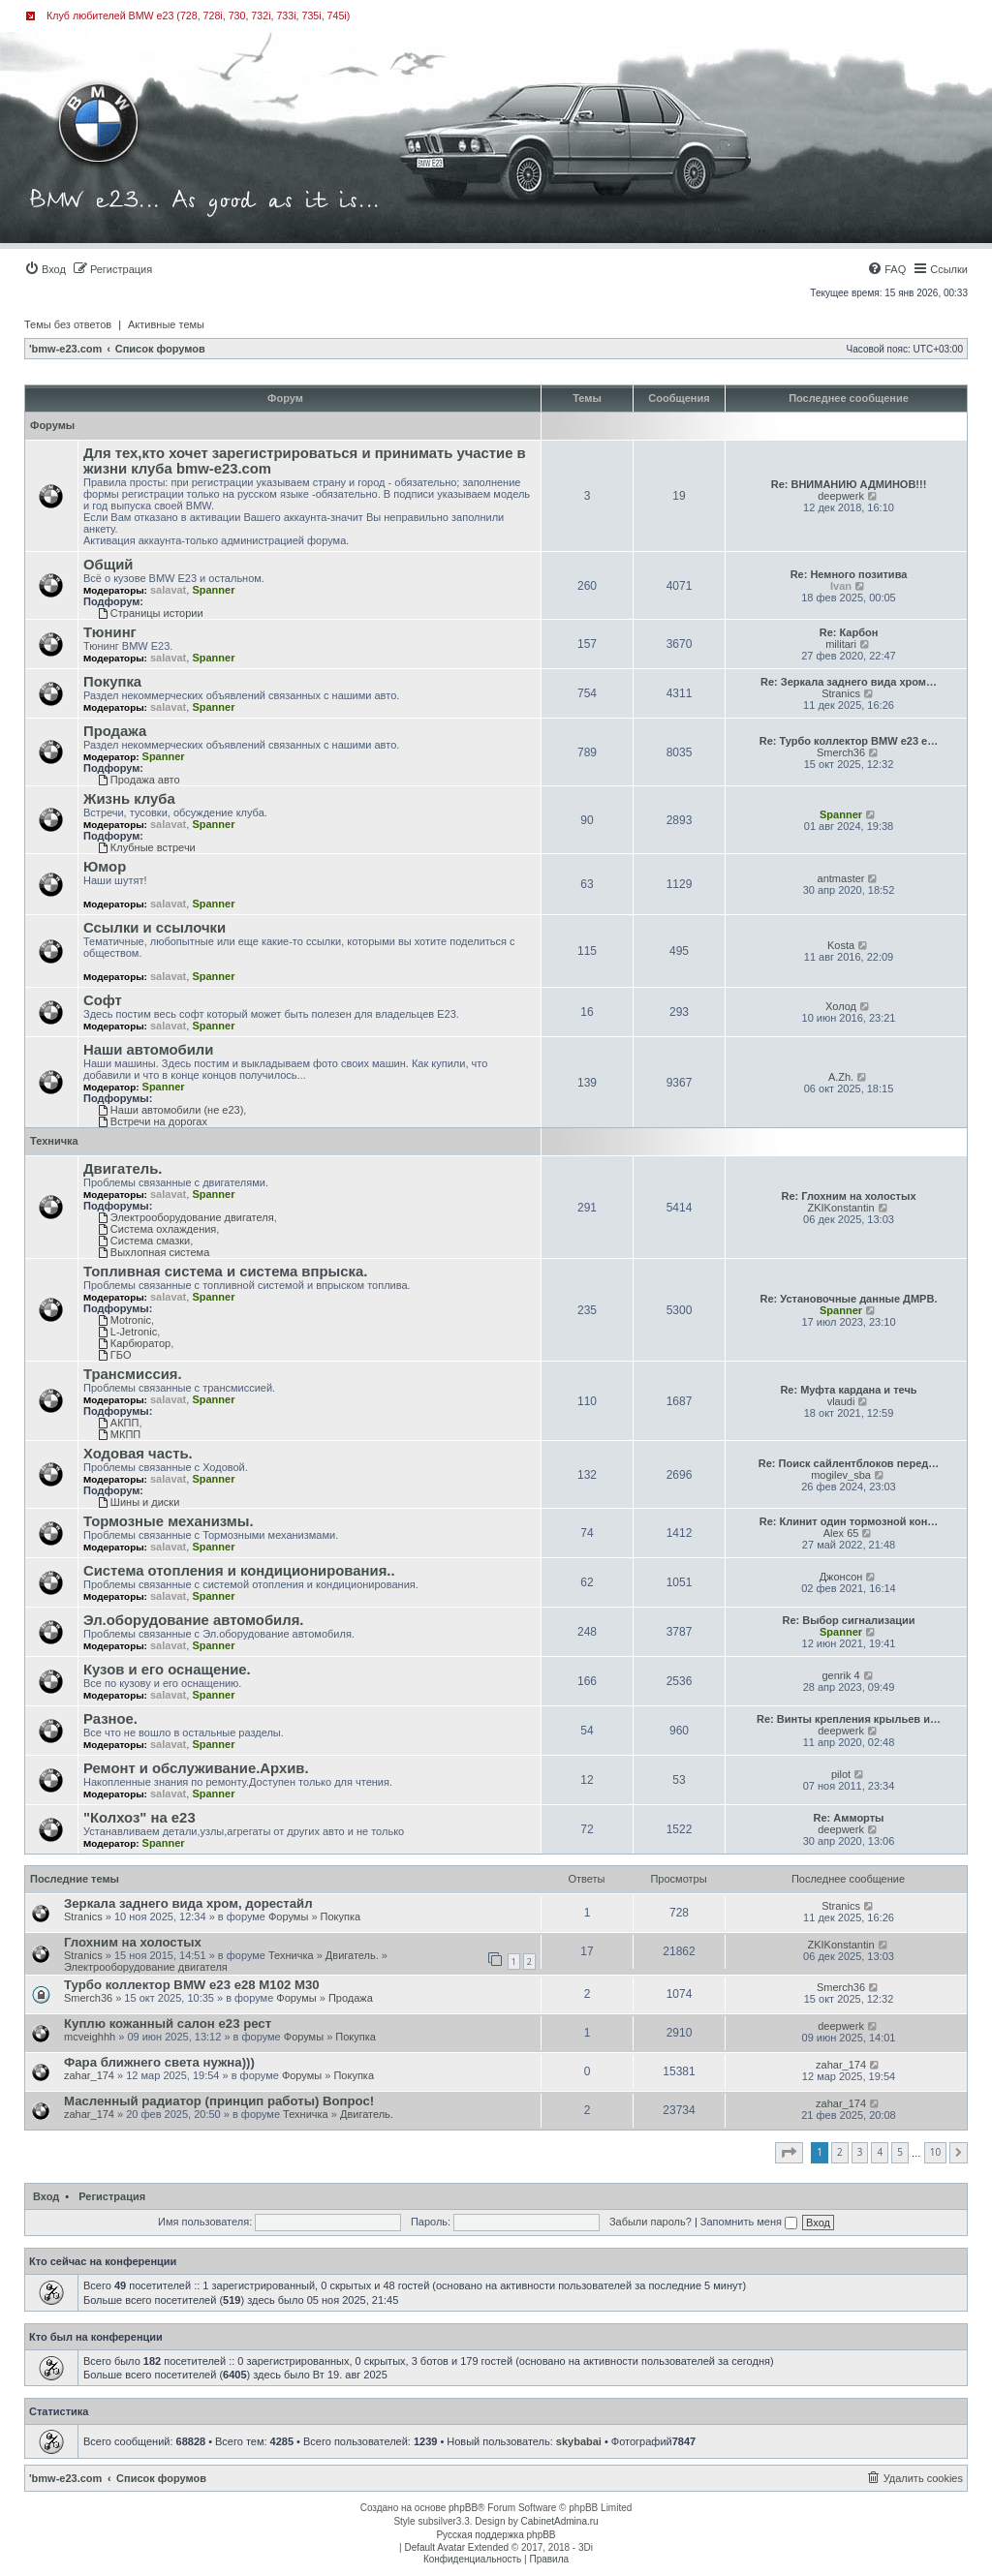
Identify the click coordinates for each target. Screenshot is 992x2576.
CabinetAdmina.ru (560, 2521)
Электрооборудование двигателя (186, 1217)
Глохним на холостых (133, 1942)
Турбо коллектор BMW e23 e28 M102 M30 (192, 1985)
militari (840, 644)
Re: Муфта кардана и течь (848, 1389)
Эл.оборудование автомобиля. (193, 1620)
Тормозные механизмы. (168, 1521)
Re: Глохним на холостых (848, 1196)
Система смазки (144, 1240)
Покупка (112, 682)
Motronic (124, 1320)
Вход (46, 2196)
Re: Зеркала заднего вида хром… (848, 682)
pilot (841, 1774)
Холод (840, 1006)
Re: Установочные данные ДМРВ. (849, 1298)
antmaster (841, 878)
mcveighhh (89, 2036)
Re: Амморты (849, 1818)
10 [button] (935, 2152)
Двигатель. (122, 1169)
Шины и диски (138, 1502)
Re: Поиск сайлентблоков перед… (849, 1463)
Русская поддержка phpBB (495, 2535)
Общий (108, 564)
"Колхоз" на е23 (139, 1817)
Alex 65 (841, 1533)
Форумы (52, 425)
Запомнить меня (748, 2221)
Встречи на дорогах (152, 1121)
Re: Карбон (849, 632)
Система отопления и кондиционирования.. (239, 1571)
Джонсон (841, 1576)
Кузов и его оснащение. (167, 1669)
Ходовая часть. (138, 1453)
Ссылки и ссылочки (154, 927)
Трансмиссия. (132, 1374)
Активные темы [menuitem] (166, 324)
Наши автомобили (148, 1050)
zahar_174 (89, 2075)
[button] (789, 2152)
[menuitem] (45, 269)
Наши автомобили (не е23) (170, 1110)
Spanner (213, 590)
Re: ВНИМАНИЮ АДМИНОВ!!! (849, 484)
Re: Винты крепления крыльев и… (849, 1719)
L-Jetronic (127, 1331)
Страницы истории (150, 613)
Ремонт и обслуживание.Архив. (196, 1768)
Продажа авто (139, 779)
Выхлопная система (153, 1252)
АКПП (118, 1422)
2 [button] (840, 2152)
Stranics (841, 693)
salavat (168, 590)
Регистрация (111, 2196)
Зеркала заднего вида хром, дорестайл (188, 1903)
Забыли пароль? (650, 2221)
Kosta (840, 945)
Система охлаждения (157, 1229)
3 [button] (860, 2152)
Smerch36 (841, 752)
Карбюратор (134, 1343)
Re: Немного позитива (849, 574)
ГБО (114, 1355)
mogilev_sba (841, 1475)
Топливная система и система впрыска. (225, 1271)
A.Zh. (840, 1077)
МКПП (119, 1434)
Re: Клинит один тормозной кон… (849, 1521)
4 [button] (880, 2152)
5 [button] (900, 2152)
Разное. (110, 1719)
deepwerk (841, 496)
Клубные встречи (147, 847)
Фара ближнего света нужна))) (159, 2062)
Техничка (54, 1141)
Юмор (104, 866)
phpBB (463, 2507)
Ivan (841, 586)
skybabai (579, 2441)
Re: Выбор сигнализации (848, 1620)
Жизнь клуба (129, 799)
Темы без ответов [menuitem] (67, 324)
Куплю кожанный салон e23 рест (167, 2023)
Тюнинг (110, 632)
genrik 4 (840, 1675)
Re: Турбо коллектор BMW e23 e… (849, 741)
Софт (102, 1000)
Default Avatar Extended (456, 2547)
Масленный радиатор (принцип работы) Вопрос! (219, 2101)
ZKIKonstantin (841, 1207)
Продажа (114, 731)
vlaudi (841, 1401)
